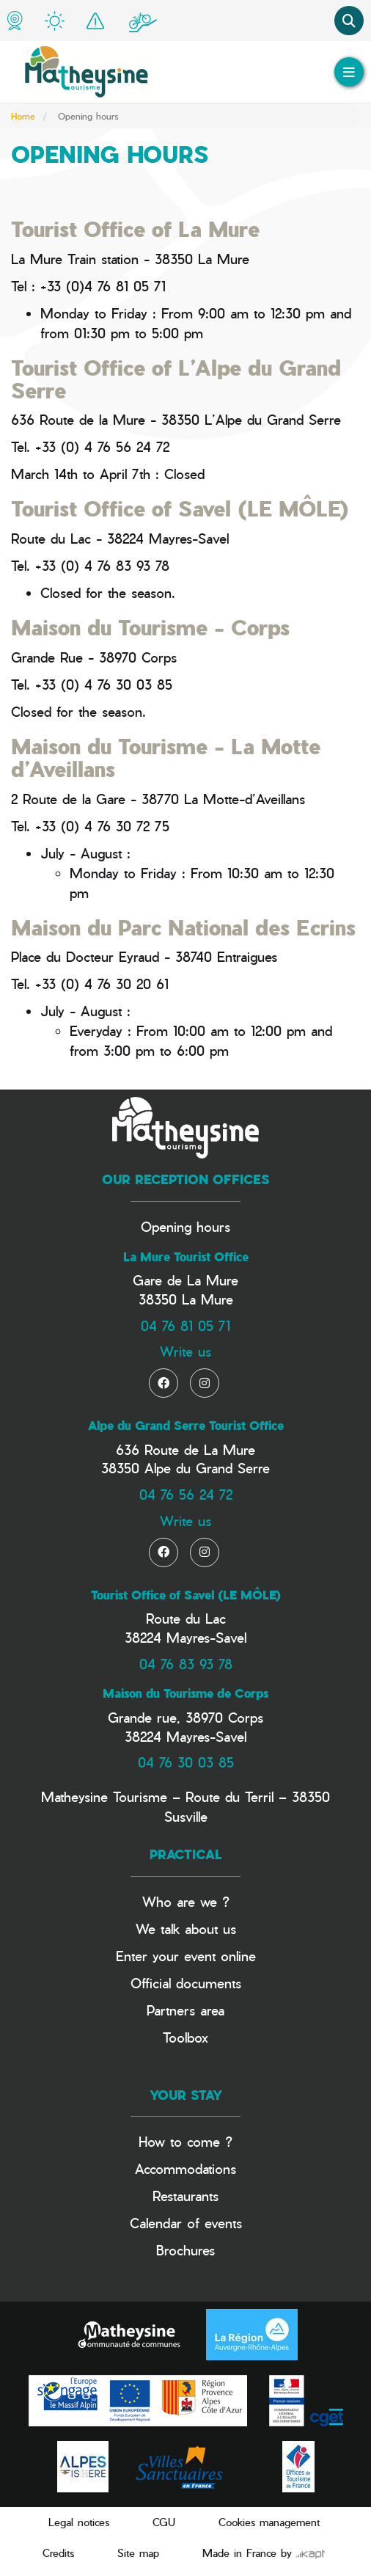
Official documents (186, 1983)
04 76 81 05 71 (185, 1325)
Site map (138, 2553)
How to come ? (185, 2141)
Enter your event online (186, 1955)
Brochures (185, 2250)
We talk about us (186, 1928)
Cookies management (269, 2522)
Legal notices (78, 2522)
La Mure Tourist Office (186, 1257)
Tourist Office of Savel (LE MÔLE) (186, 1595)
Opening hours (185, 1226)
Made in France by (263, 2553)
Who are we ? (185, 1901)
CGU (164, 2522)
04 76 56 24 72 (185, 1494)
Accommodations (185, 2168)
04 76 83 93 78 (185, 1663)
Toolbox (185, 2037)
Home (23, 116)
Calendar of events (186, 2222)
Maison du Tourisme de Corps (185, 1693)
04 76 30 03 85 (186, 1762)
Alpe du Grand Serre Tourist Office (186, 1425)
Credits (58, 2553)
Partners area (185, 2010)
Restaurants (185, 2195)
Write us (185, 1351)
